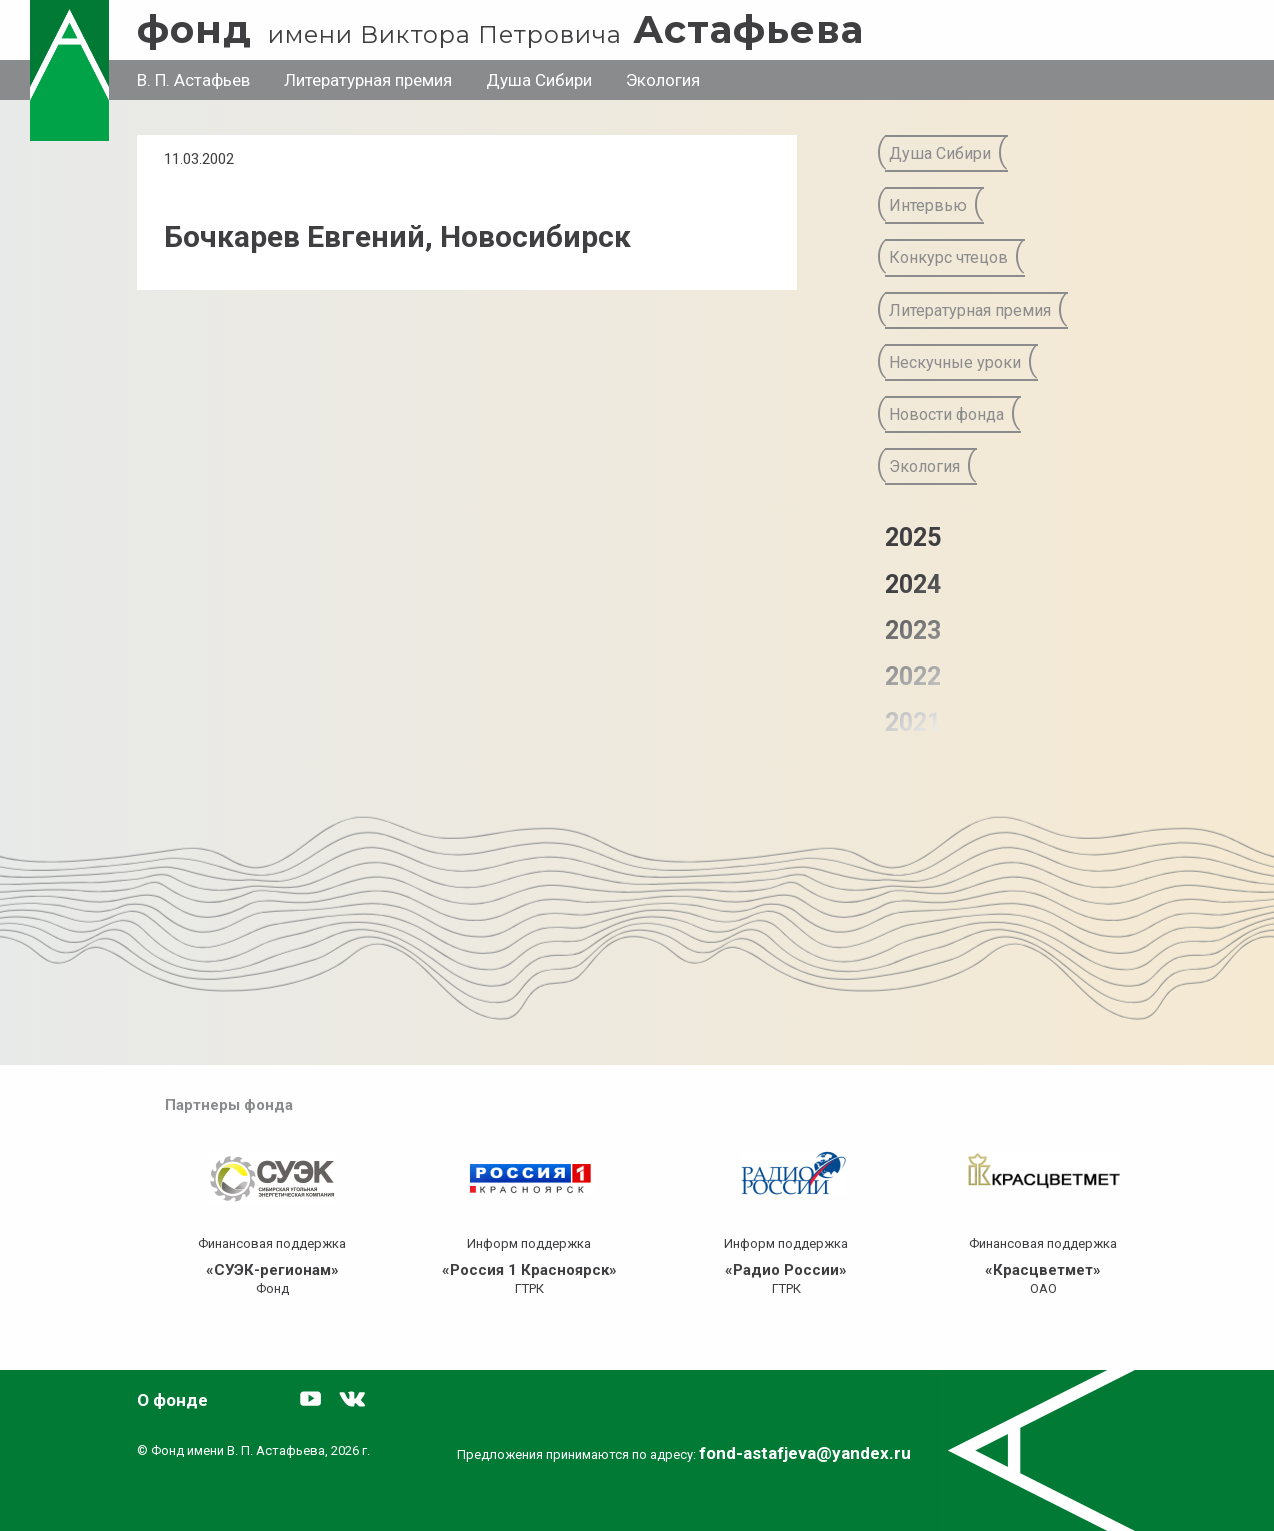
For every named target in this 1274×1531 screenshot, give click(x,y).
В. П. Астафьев (193, 80)
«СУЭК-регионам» (272, 1270)
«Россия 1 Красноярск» (529, 1270)
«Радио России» (786, 1270)
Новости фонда (946, 414)
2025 (913, 537)
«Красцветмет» (1043, 1270)
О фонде (172, 1400)
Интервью (928, 205)
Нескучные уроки (955, 362)
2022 (913, 676)
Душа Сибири (539, 80)
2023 (913, 630)
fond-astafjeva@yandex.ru (805, 1453)
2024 (913, 584)
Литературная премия (368, 80)
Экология (663, 80)
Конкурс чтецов (948, 257)
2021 (913, 722)
